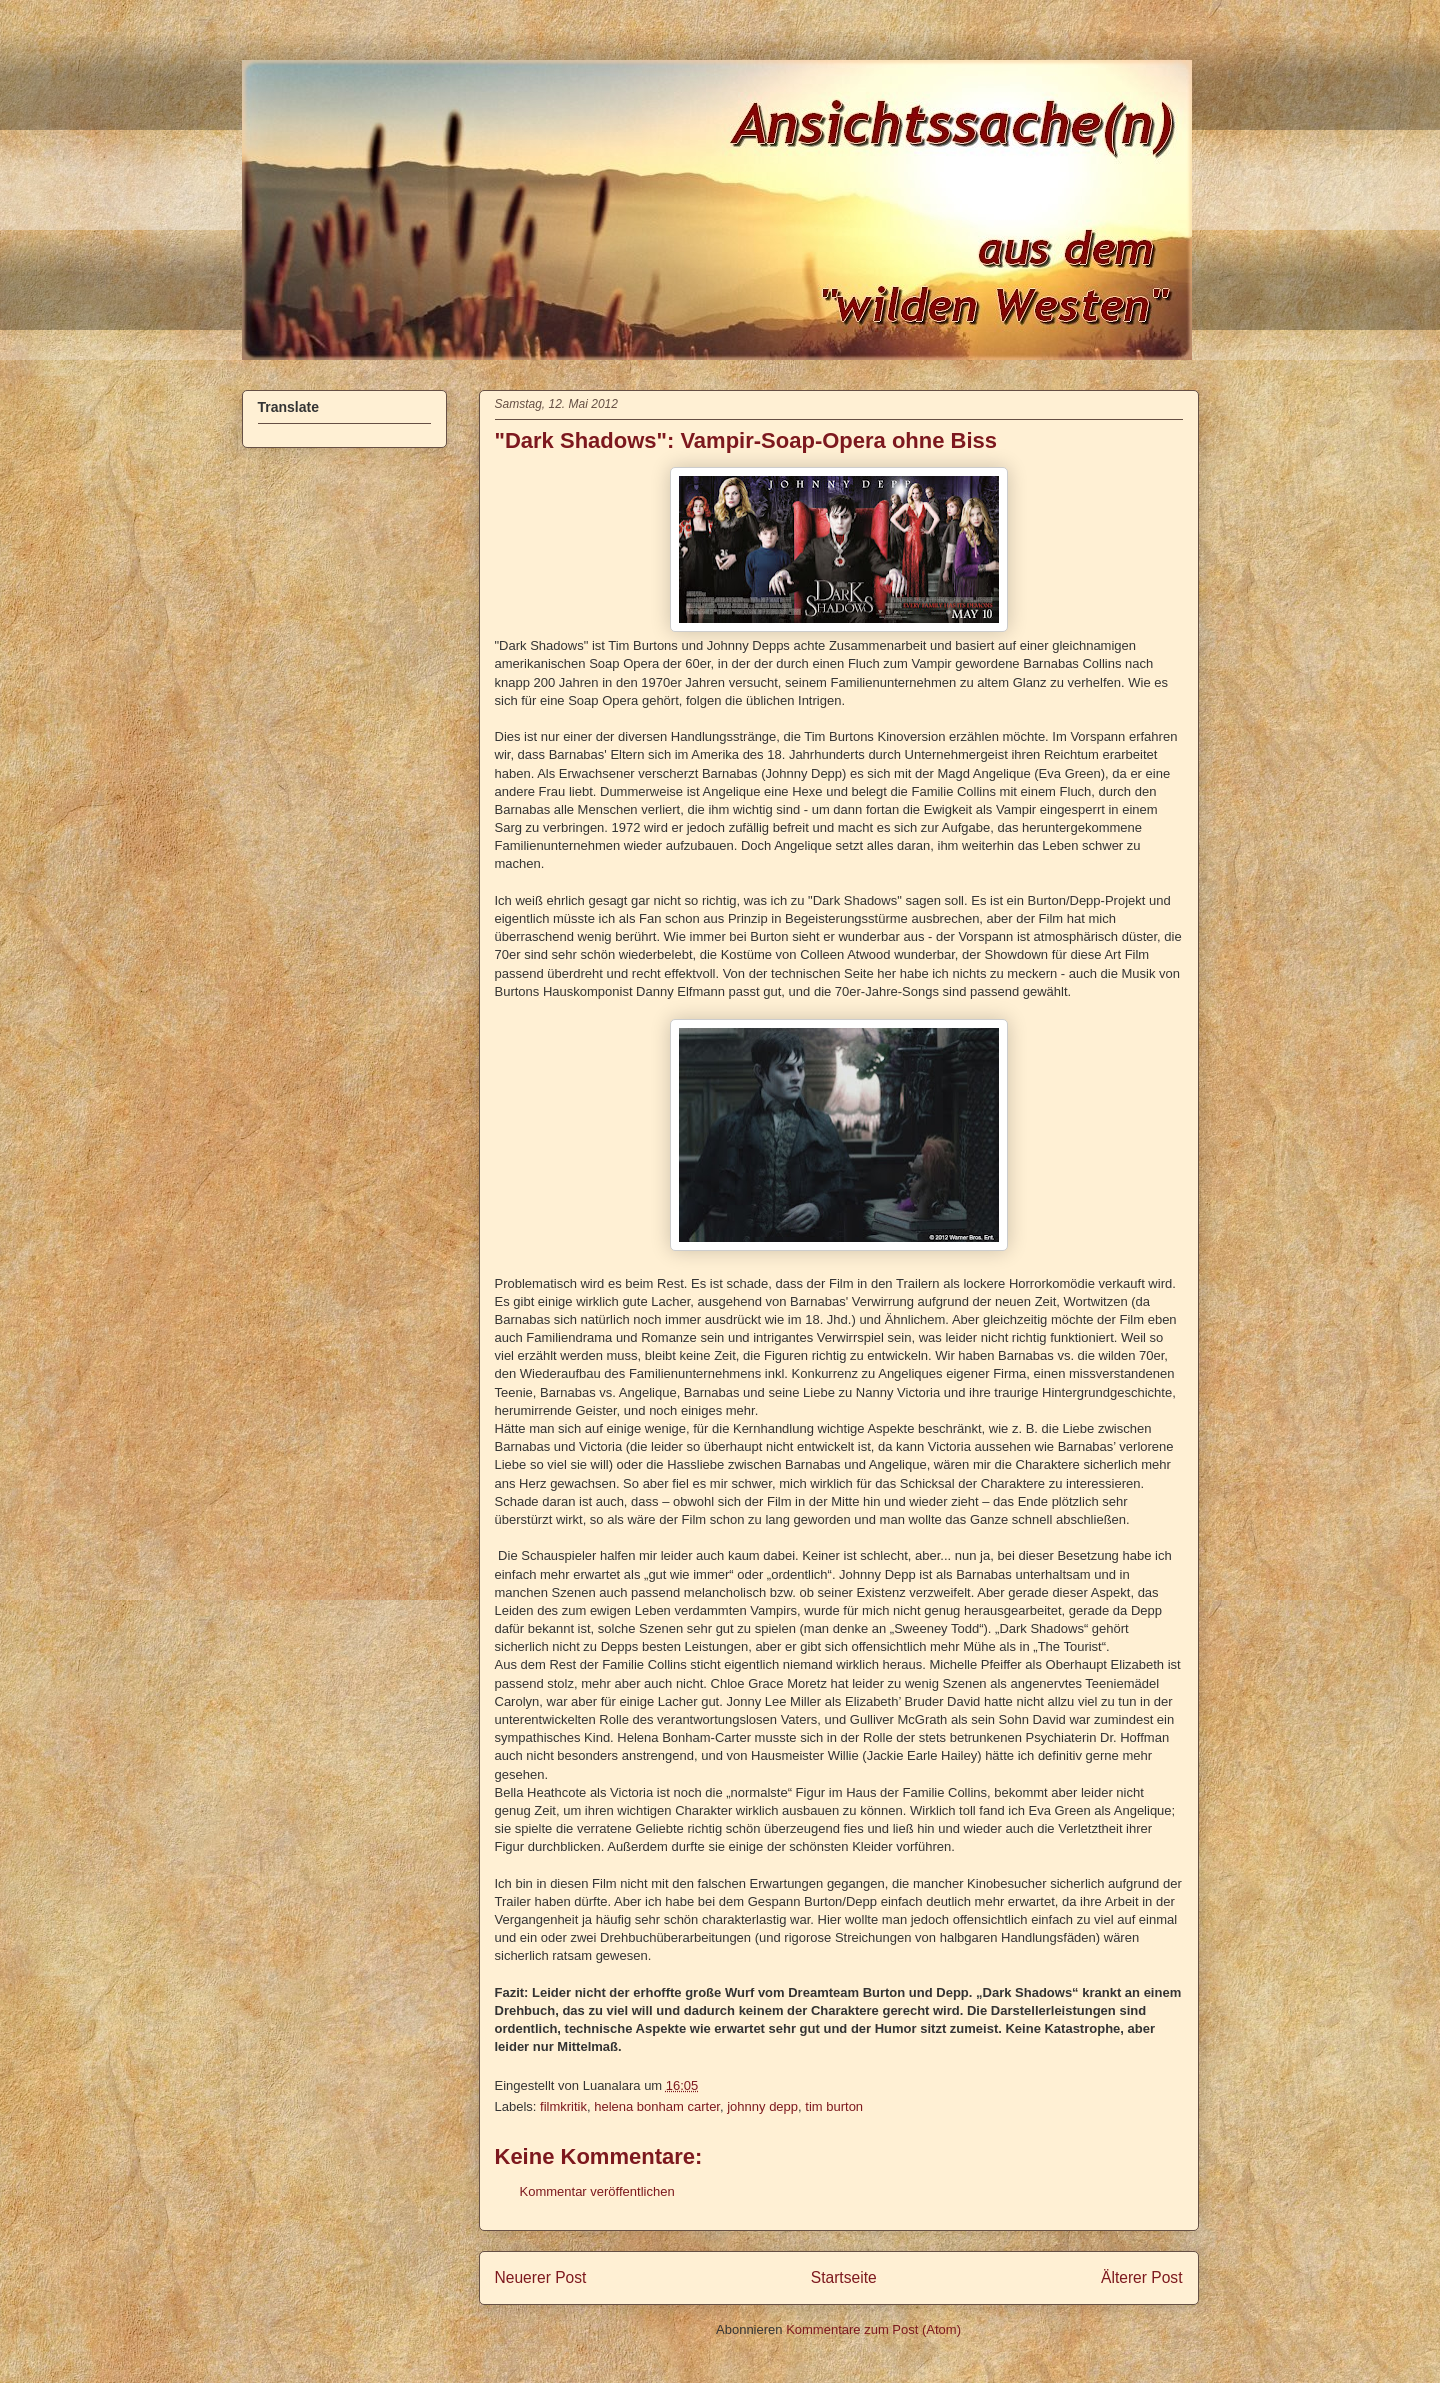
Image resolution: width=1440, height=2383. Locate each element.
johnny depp (762, 2106)
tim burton (834, 2106)
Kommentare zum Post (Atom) (873, 2329)
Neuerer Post (541, 2277)
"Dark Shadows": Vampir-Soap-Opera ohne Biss (746, 440)
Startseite (844, 2277)
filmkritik (563, 2106)
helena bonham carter (657, 2106)
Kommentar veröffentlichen (597, 2191)
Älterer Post (1141, 2277)
